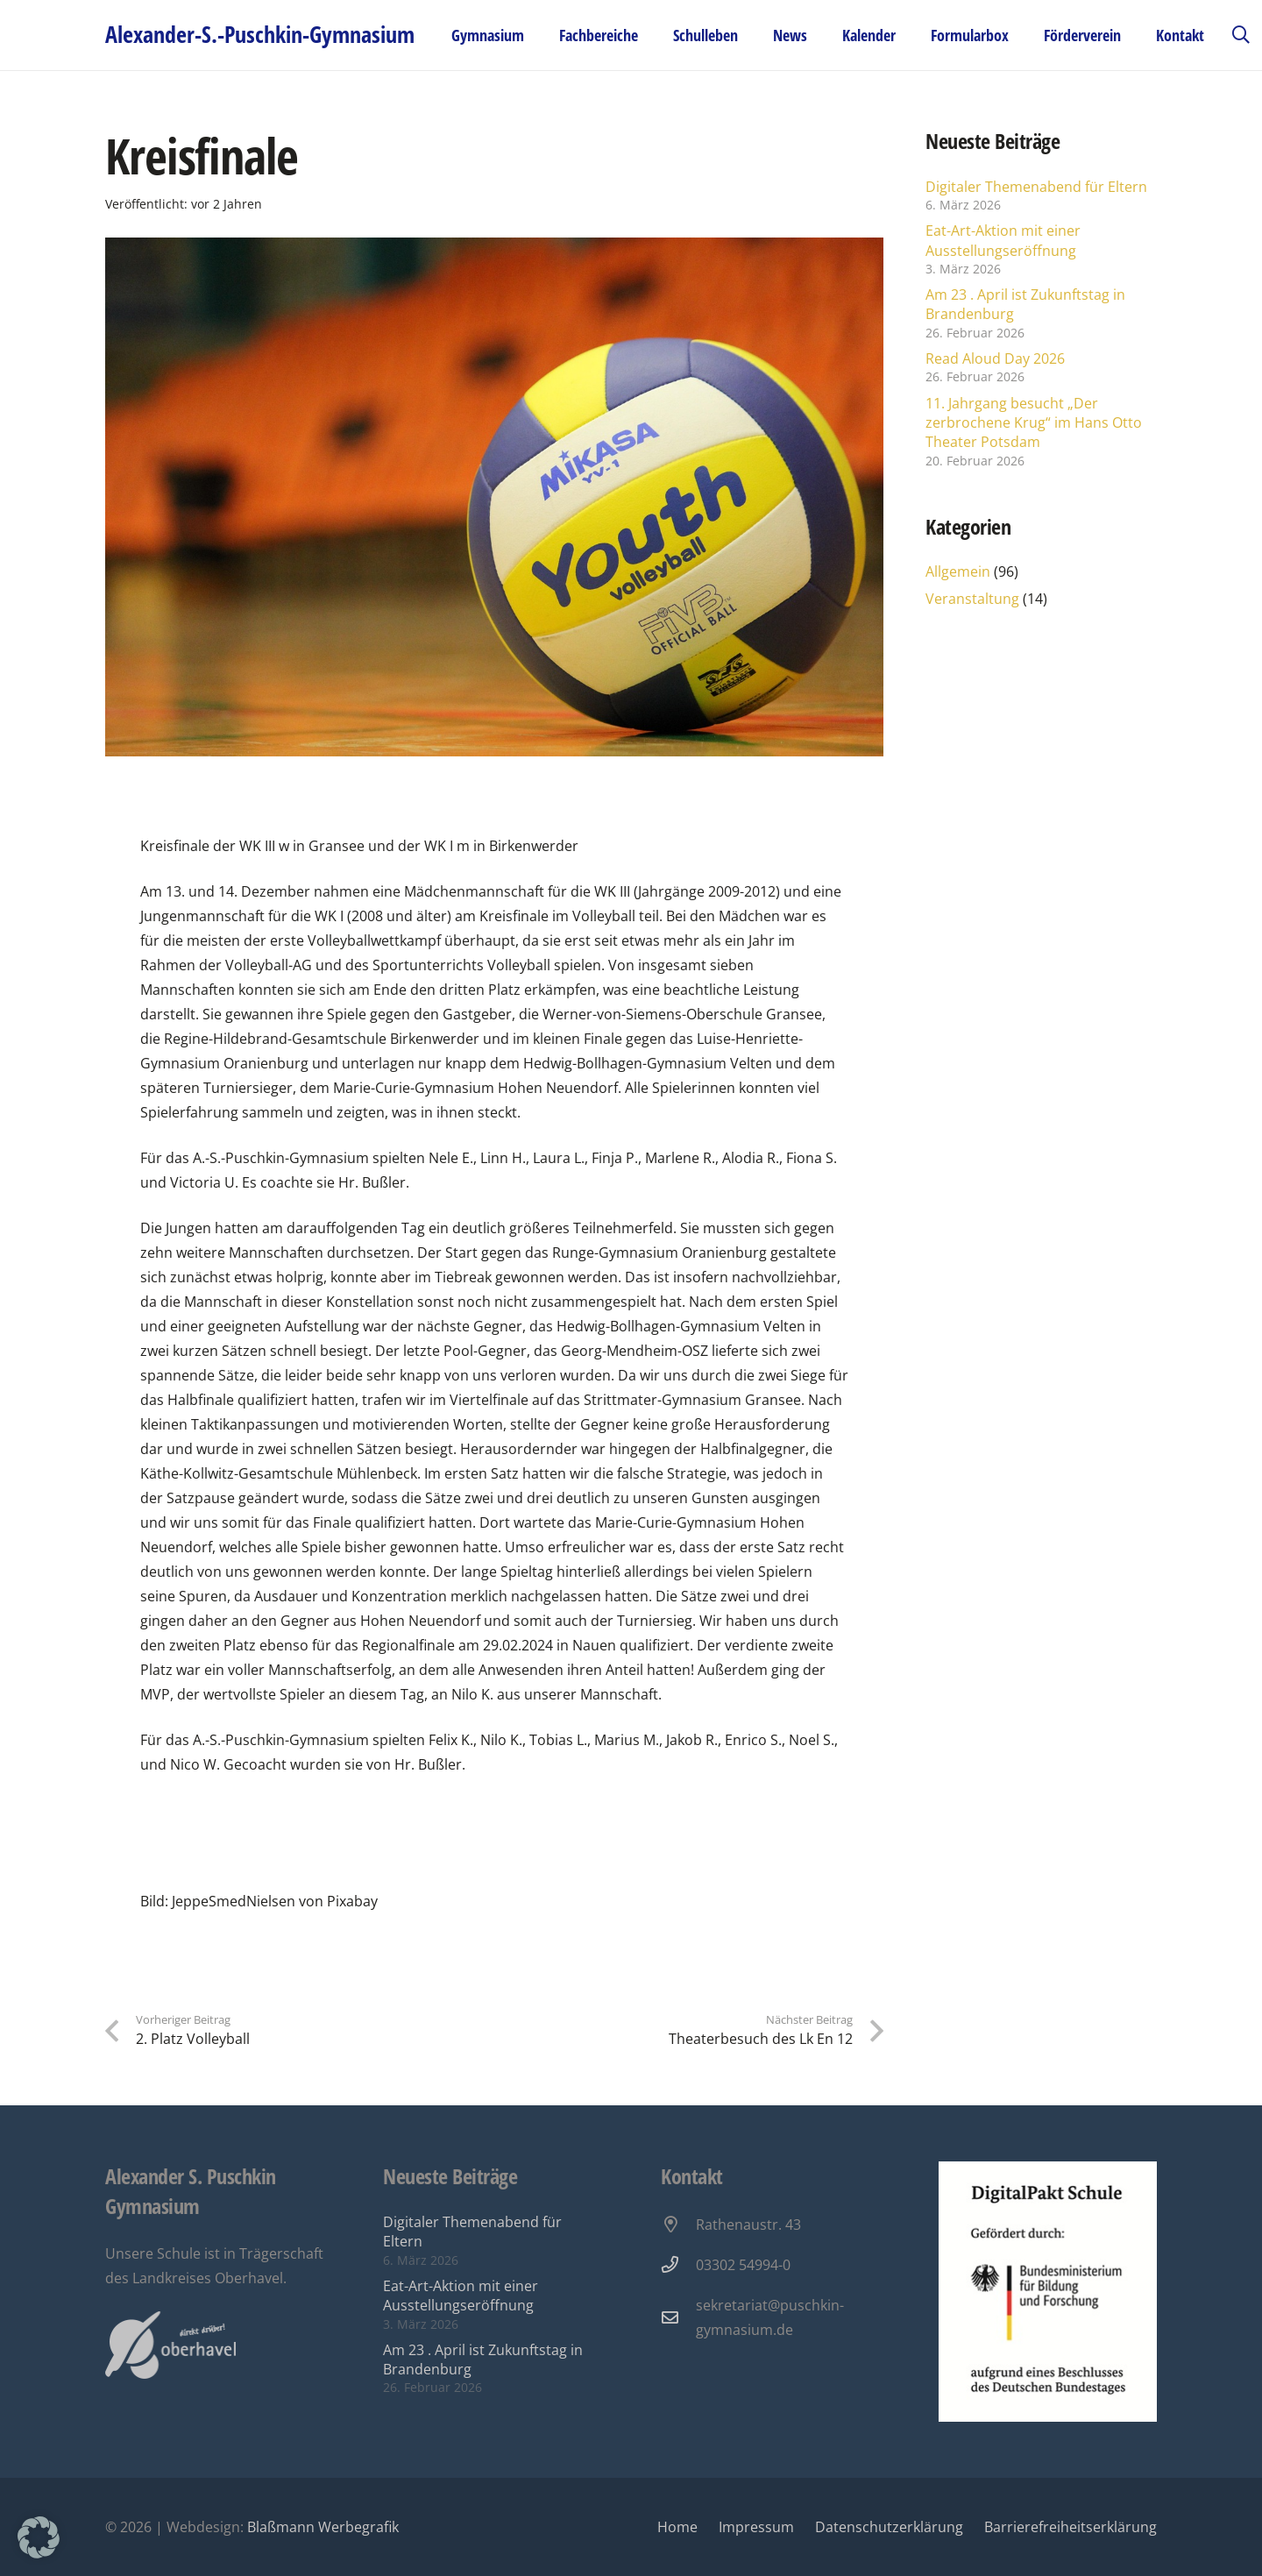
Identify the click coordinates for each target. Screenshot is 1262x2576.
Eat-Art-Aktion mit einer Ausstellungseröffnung (1003, 240)
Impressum (756, 2527)
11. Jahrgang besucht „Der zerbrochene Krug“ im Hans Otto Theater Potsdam (1033, 423)
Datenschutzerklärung (889, 2527)
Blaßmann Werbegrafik (323, 2527)
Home (677, 2527)
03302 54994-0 (743, 2264)
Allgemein (957, 571)
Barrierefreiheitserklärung (1070, 2527)
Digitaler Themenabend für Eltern (1036, 186)
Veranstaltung (972, 598)
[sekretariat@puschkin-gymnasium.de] (678, 2317)
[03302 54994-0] (678, 2264)
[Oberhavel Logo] (170, 2345)
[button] (1241, 35)
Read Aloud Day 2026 (995, 358)
